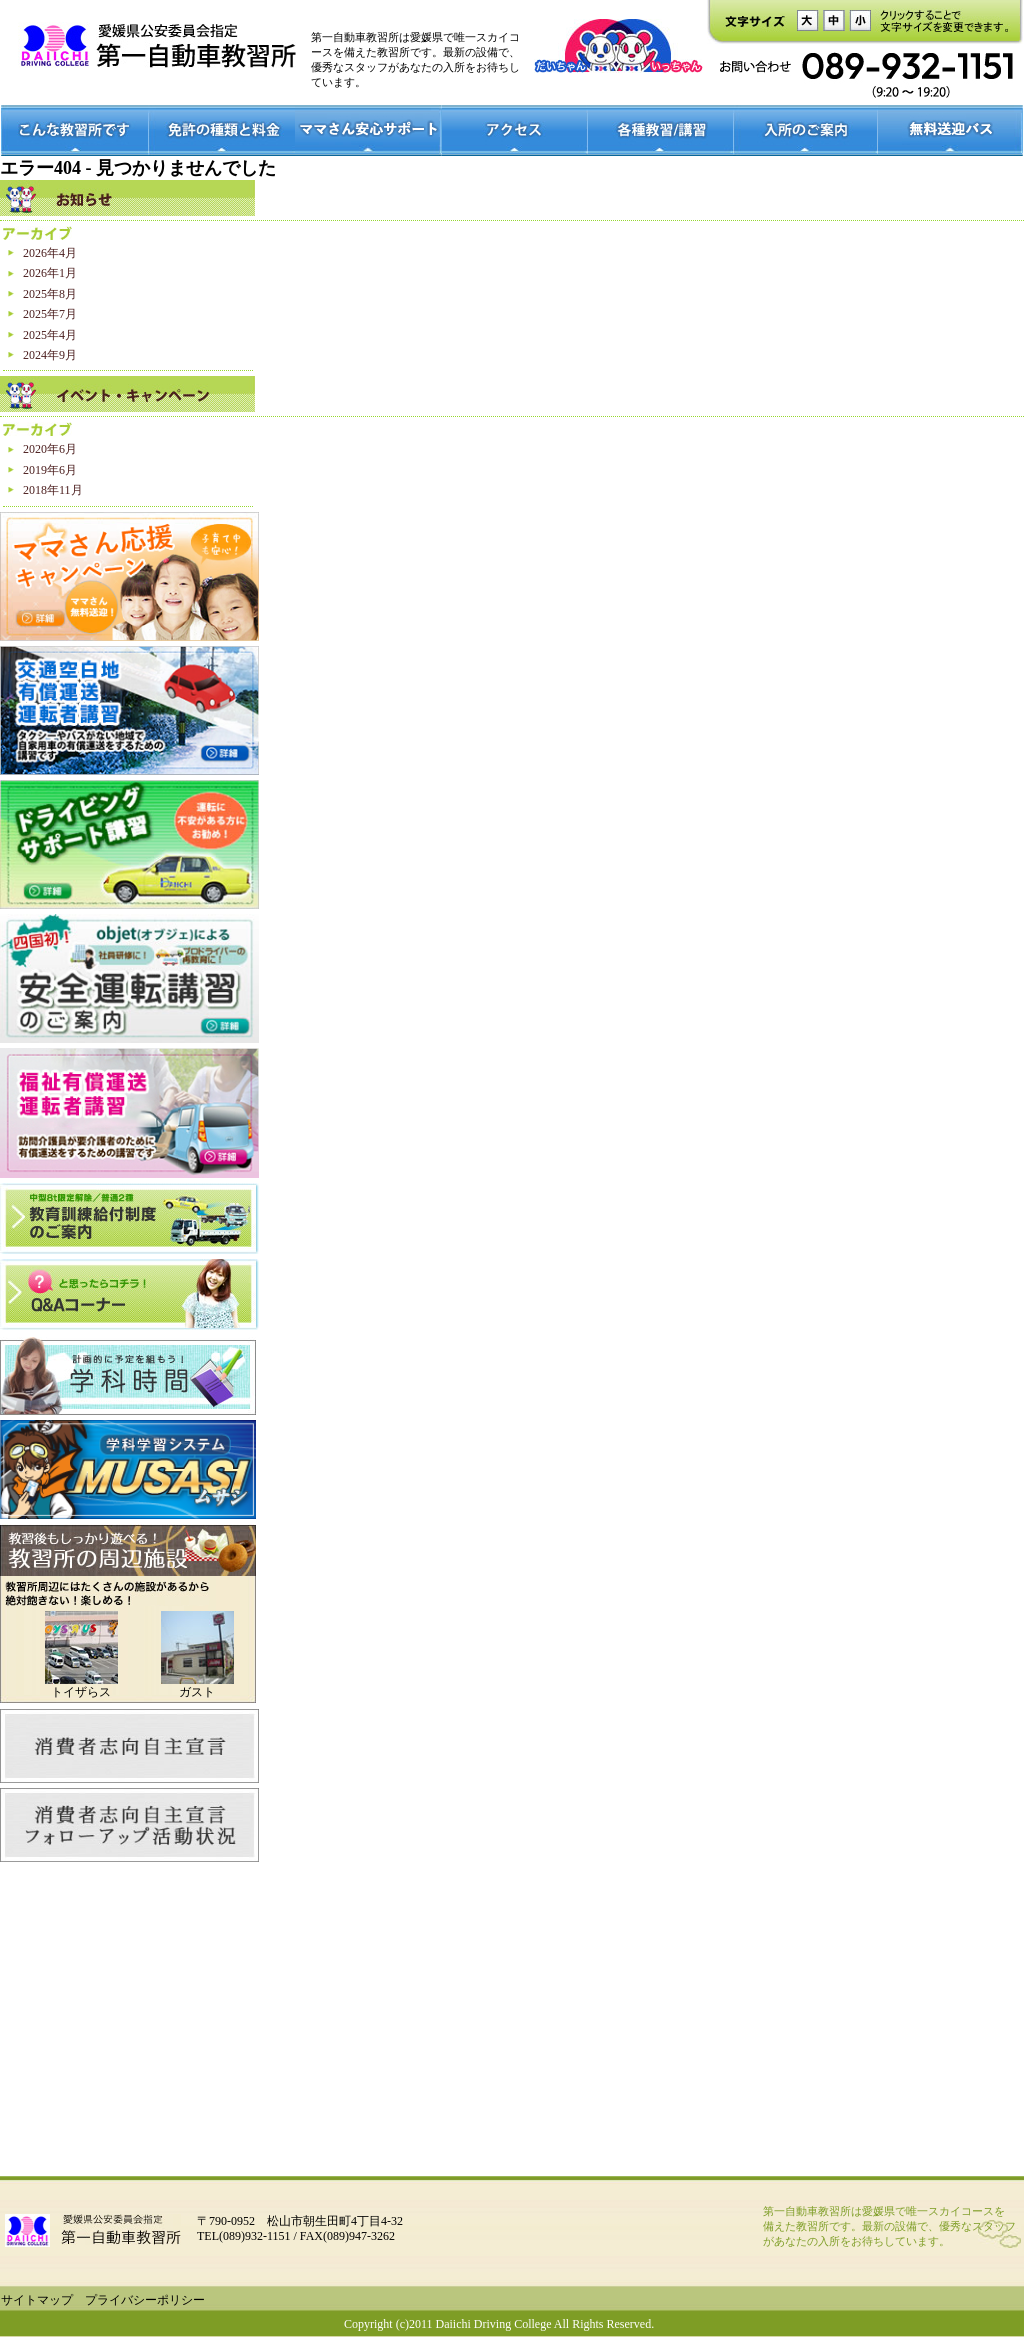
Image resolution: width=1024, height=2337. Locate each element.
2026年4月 (50, 253)
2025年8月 (50, 294)
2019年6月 (50, 470)
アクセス (515, 130)
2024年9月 (50, 355)
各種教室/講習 (660, 130)
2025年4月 (50, 335)
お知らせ (127, 198)
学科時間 (128, 1376)
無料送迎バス (950, 130)
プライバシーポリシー (145, 2300)
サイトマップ (37, 2300)
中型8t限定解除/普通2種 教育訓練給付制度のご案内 (129, 1218)
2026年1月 (50, 273)
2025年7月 (50, 314)
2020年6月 (50, 449)
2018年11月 (53, 490)
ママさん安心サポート (368, 130)
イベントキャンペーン (127, 394)
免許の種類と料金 (221, 130)
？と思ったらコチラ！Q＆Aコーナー (129, 1295)
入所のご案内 (805, 130)
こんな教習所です (74, 130)
